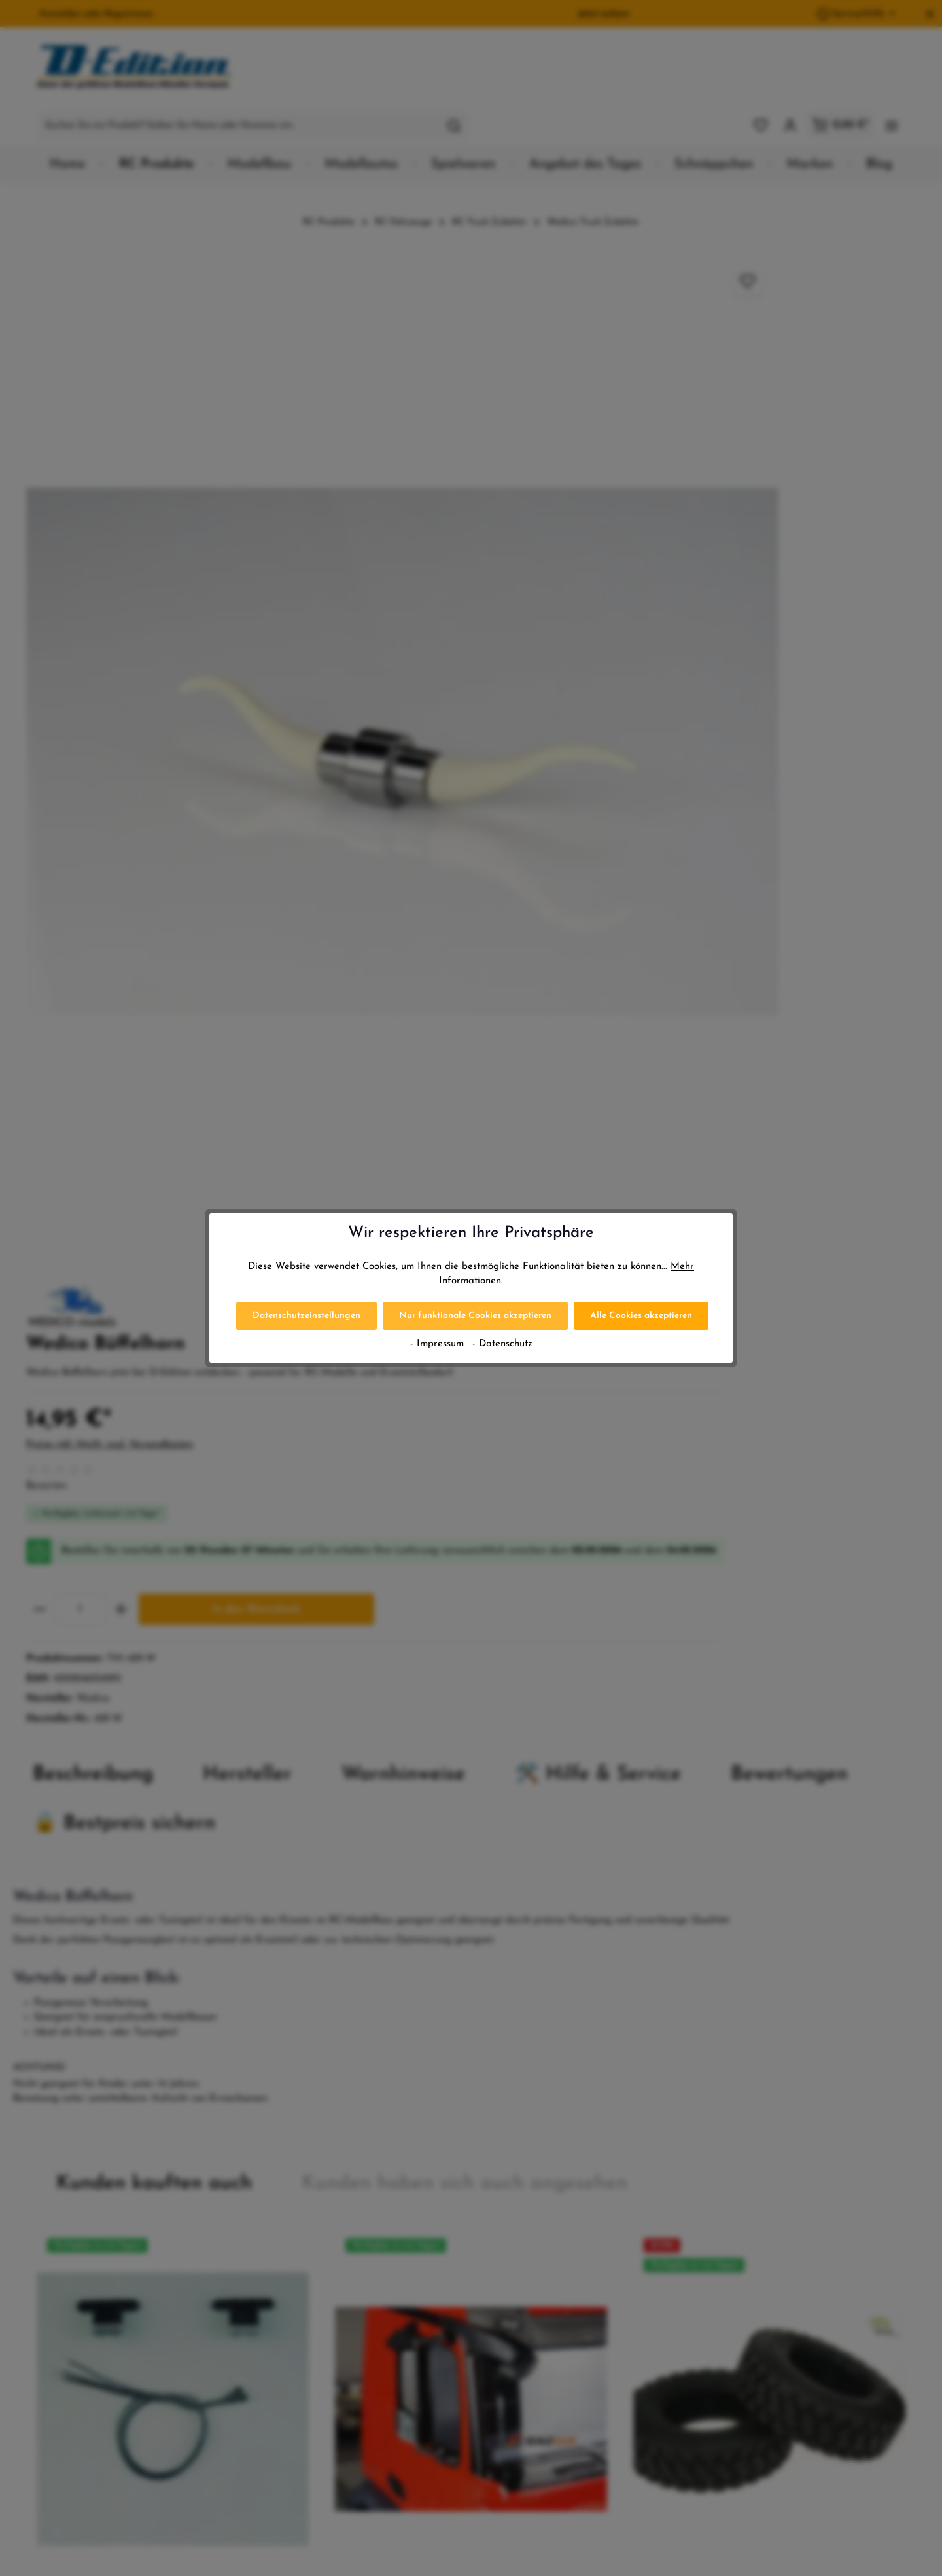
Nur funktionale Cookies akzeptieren (475, 1316)
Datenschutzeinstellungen (306, 1316)
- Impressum (438, 1344)
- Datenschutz (502, 1344)
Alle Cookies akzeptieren (641, 1316)
